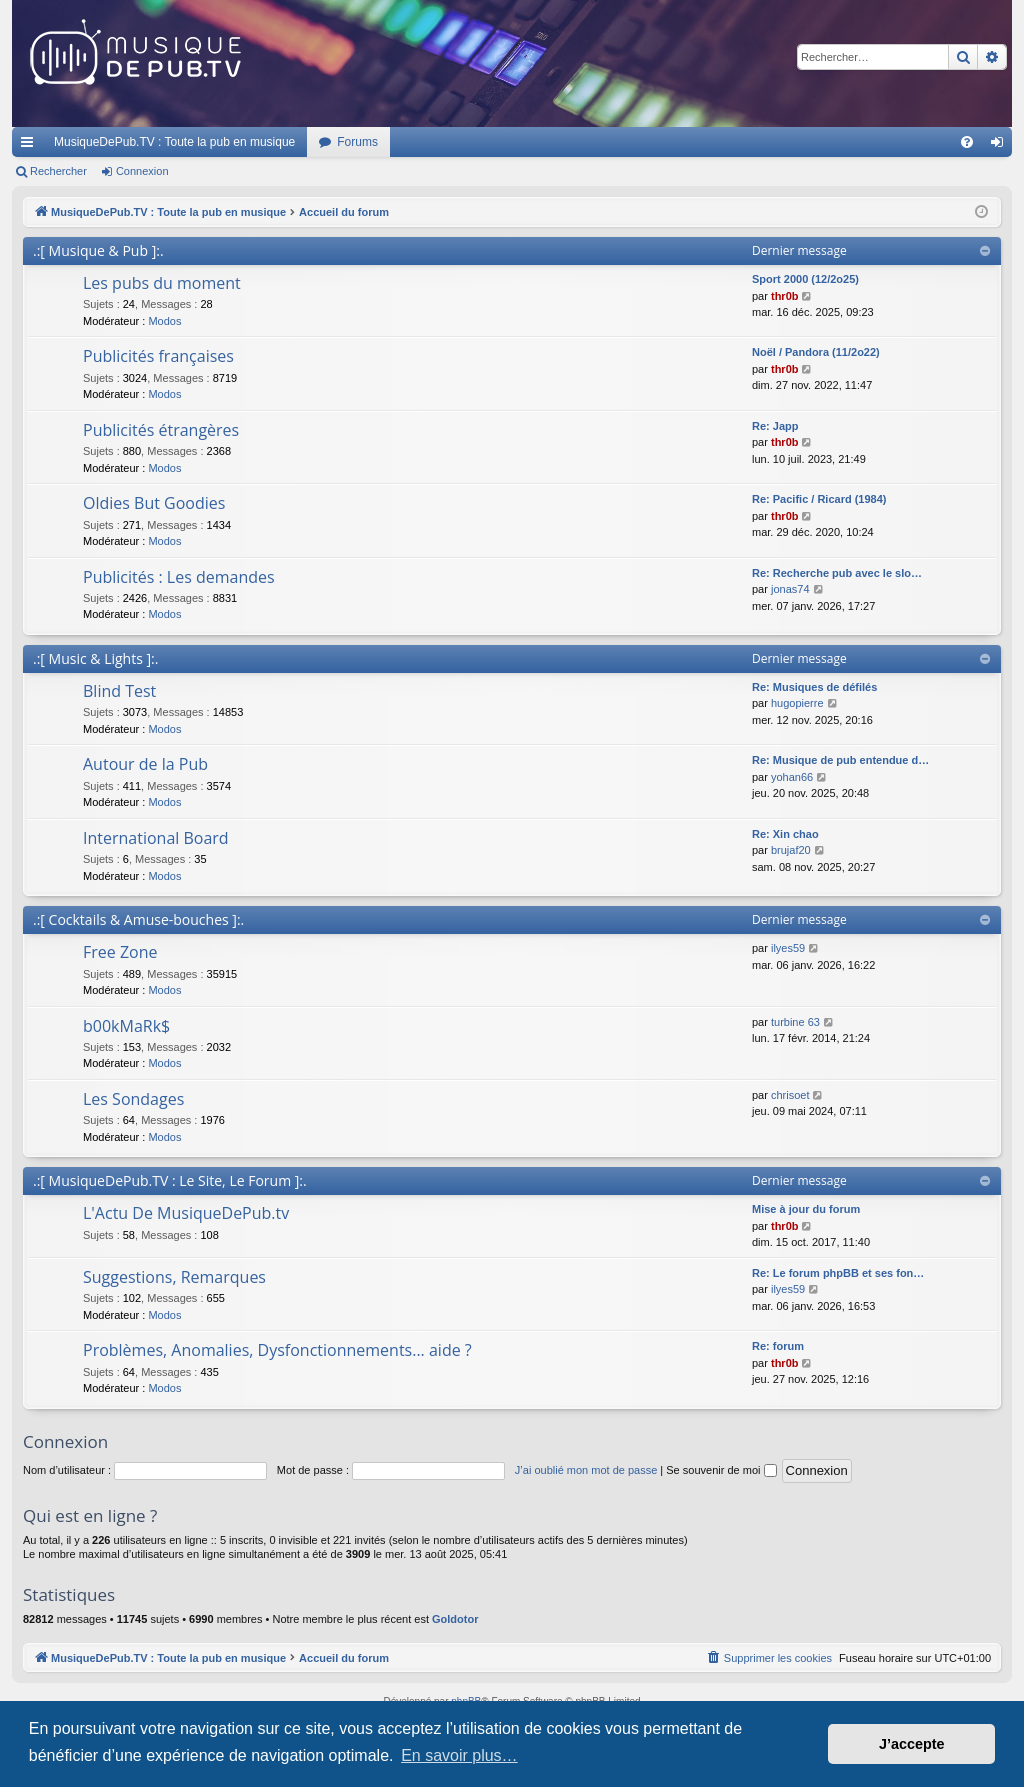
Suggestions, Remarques (174, 1277)
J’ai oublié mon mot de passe (586, 1470)
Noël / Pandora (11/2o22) (816, 352)
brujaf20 (791, 850)
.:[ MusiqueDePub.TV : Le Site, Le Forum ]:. (170, 1180)
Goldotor (455, 1619)
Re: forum (778, 1346)
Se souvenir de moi (721, 1470)
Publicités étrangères (161, 430)
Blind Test (119, 691)
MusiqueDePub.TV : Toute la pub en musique (174, 142)
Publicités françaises (158, 356)
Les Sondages (133, 1099)
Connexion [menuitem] (1001, 146)
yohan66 (792, 777)
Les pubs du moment (162, 283)
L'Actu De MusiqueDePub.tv (186, 1213)
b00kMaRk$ (126, 1026)
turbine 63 (795, 1022)
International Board (156, 838)
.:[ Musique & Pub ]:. (98, 250)
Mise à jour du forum (806, 1209)
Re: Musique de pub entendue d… (840, 760)
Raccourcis (31, 146)
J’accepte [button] (912, 1744)
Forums (357, 142)
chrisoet (790, 1095)
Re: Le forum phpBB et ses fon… (838, 1273)
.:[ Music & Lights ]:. (95, 658)
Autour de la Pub (145, 764)
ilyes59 (788, 948)
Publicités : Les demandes (179, 577)
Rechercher (58, 171)
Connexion (142, 171)
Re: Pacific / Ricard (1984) (819, 499)
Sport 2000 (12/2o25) (805, 279)
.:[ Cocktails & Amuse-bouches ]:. (138, 919)
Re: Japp (775, 426)
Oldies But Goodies (154, 503)
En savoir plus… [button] (459, 1755)
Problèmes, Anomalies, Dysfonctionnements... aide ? (277, 1350)
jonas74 (790, 589)
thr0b (785, 296)
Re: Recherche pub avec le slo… (837, 573)
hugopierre (797, 703)
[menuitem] (967, 142)
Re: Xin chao (785, 834)
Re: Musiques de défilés (814, 687)
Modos (164, 321)
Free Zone (120, 952)
